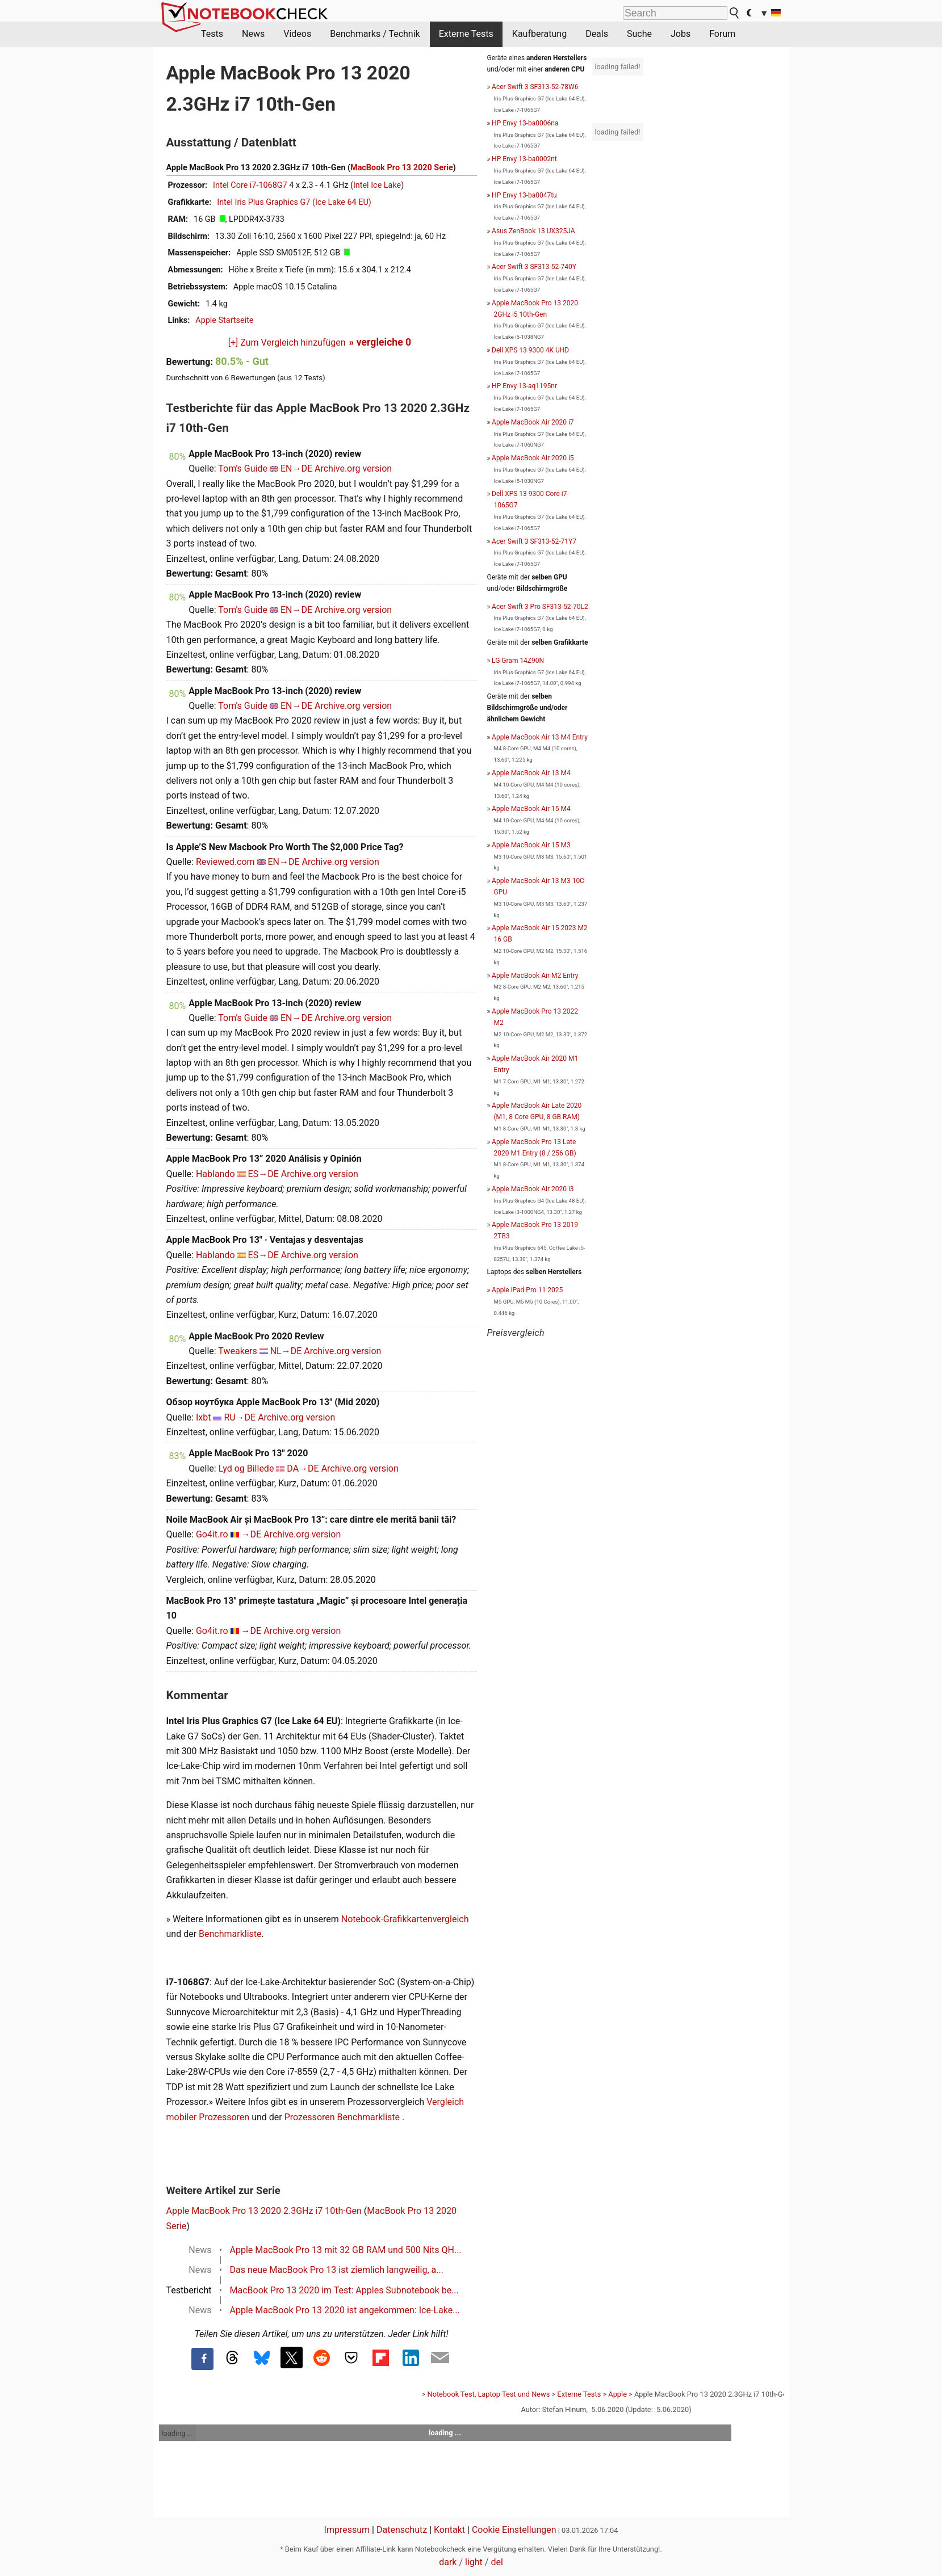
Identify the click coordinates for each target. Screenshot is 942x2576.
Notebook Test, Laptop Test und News (489, 2394)
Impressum (347, 2529)
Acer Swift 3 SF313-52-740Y (534, 267)
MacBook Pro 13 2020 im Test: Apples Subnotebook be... (344, 2290)
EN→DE (296, 468)
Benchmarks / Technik (375, 33)
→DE (251, 1534)
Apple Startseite (224, 320)
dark (448, 2562)
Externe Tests (466, 33)
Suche (639, 33)
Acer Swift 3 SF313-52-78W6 (535, 87)
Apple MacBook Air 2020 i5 (532, 458)
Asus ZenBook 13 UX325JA (533, 231)
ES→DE (263, 1174)
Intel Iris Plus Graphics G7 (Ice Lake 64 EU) (294, 202)
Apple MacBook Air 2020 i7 (532, 422)
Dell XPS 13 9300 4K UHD (530, 350)
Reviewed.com (225, 861)
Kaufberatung (539, 33)
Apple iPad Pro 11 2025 (527, 1290)
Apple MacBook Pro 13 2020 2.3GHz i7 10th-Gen (264, 2210)
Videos (297, 33)
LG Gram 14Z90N (518, 661)
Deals (596, 33)
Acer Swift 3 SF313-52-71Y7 (534, 541)
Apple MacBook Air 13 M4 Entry (540, 737)
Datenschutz (401, 2529)
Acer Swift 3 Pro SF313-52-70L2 (540, 607)
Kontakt (449, 2529)
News (253, 33)
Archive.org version (353, 468)
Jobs (680, 33)
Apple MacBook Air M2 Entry (535, 976)
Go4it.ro (212, 1534)
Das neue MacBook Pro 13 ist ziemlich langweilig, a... (336, 2269)
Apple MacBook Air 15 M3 (531, 845)
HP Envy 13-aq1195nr (524, 386)
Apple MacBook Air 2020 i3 (532, 1189)
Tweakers (237, 1351)
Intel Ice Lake (377, 185)
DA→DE (303, 1468)
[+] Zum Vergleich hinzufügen (287, 342)
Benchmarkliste (230, 1933)
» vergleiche (380, 342)
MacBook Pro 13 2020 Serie (401, 168)
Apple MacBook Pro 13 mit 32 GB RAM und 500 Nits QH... (346, 2250)
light (474, 2562)
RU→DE (240, 1417)
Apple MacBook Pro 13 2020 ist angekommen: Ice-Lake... (345, 2310)
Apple (617, 2394)
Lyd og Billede (246, 1468)
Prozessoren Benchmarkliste (343, 2117)
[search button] (735, 13)
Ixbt (203, 1417)
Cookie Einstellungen (514, 2529)
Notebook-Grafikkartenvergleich (405, 1919)
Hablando (215, 1174)
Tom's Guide (242, 468)
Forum (722, 33)
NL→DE (286, 1351)
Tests (212, 33)
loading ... (177, 2433)
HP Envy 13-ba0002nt (524, 159)
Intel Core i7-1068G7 (250, 185)
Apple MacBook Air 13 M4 (531, 773)
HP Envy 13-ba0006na (525, 123)
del (497, 2562)
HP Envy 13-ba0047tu (524, 195)
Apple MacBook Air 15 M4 (531, 809)
